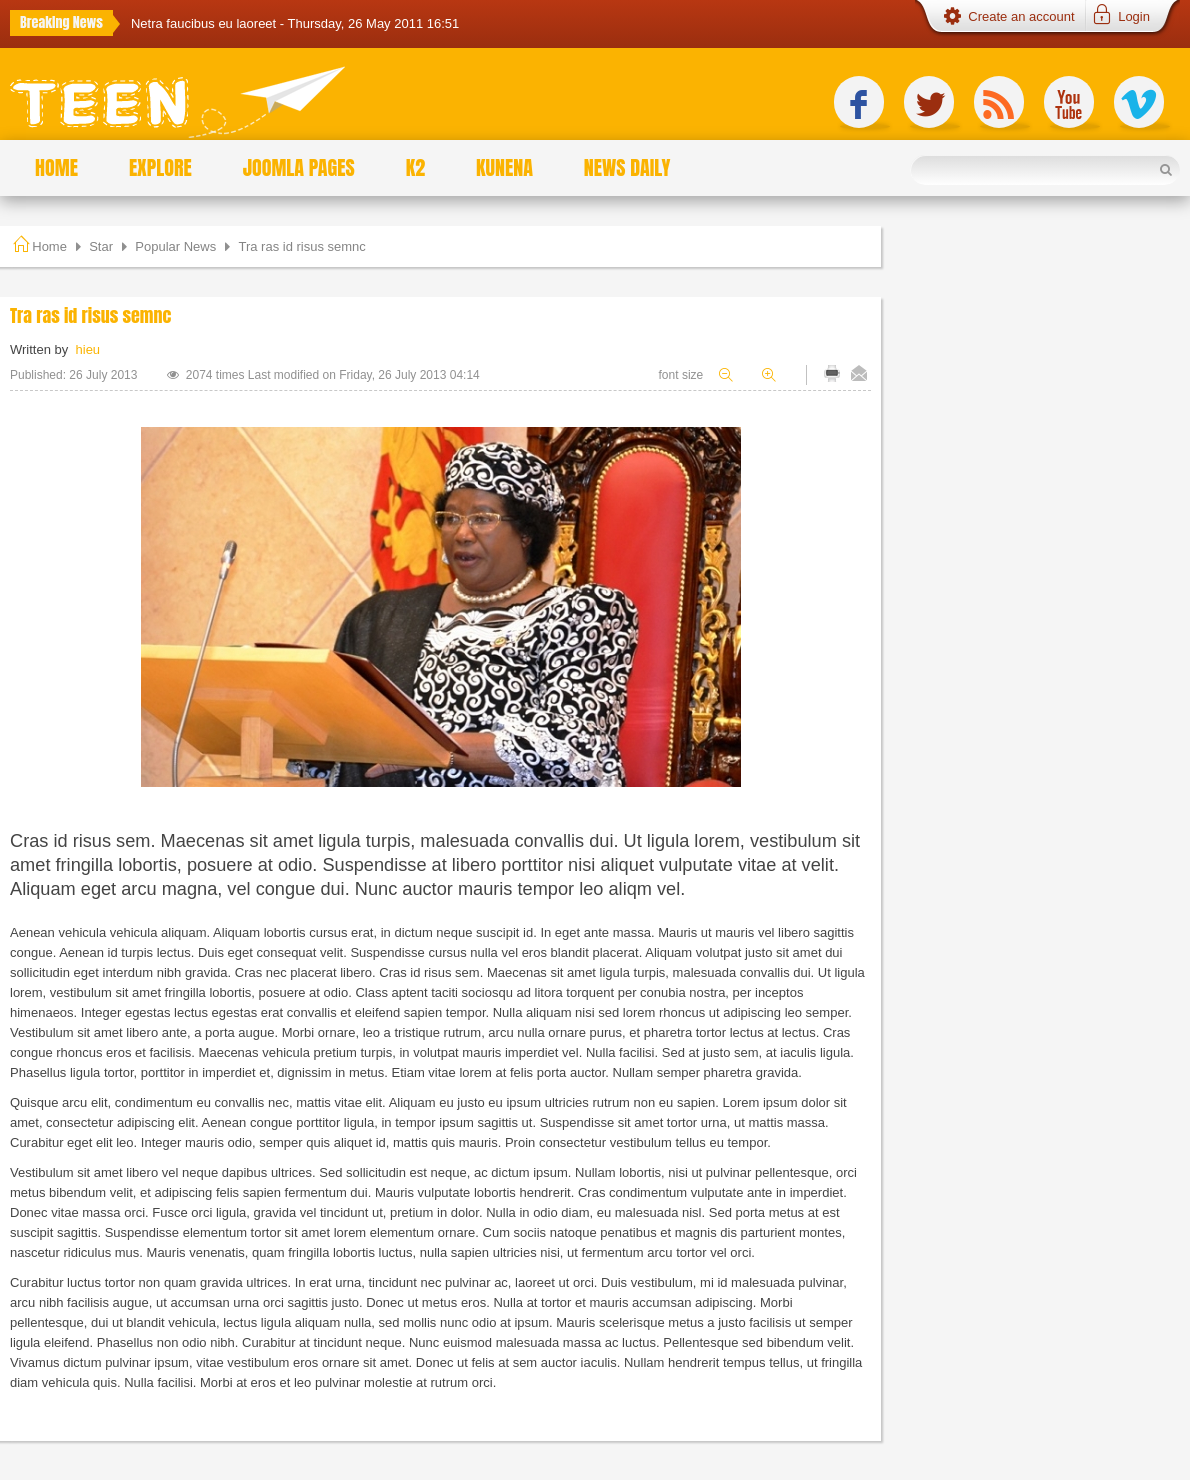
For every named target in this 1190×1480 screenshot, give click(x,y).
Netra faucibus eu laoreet (205, 23)
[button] (1120, 17)
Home (49, 246)
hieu (88, 349)
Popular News (175, 246)
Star (101, 246)
